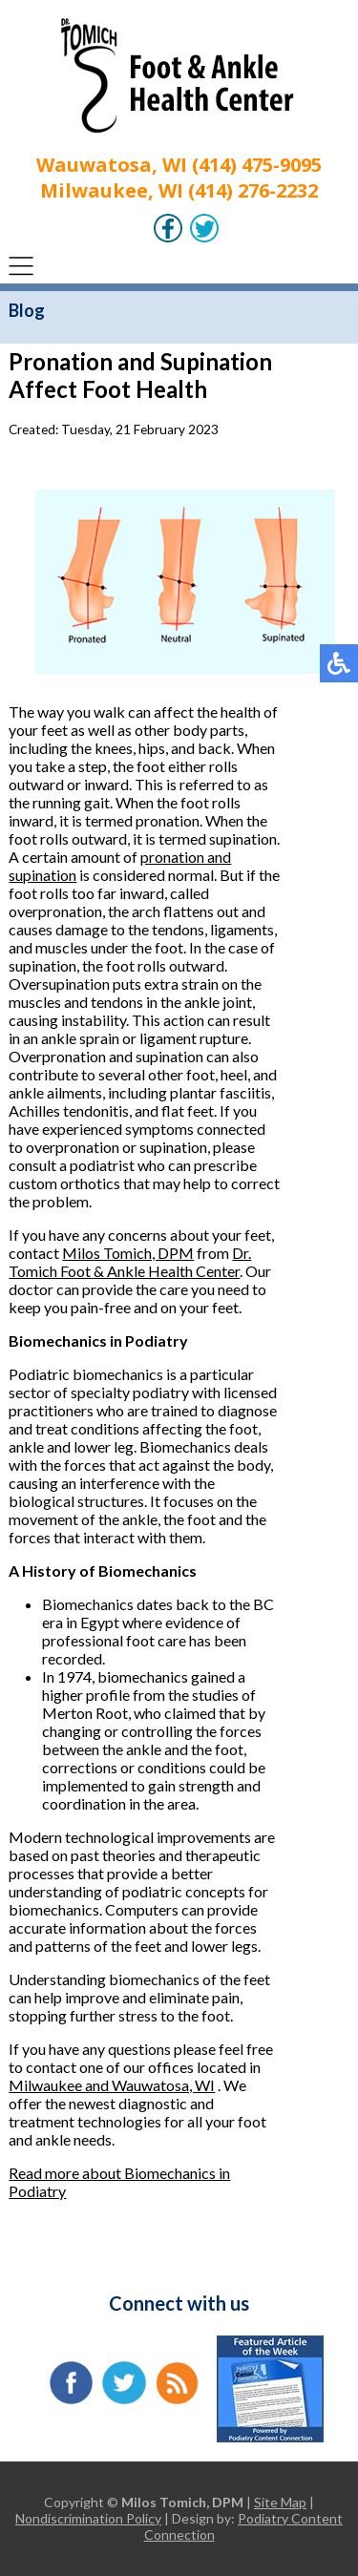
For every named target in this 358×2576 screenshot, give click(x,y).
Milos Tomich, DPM (128, 1253)
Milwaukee (47, 2085)
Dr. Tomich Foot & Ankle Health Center (130, 1262)
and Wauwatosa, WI (150, 2085)
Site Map (280, 2502)
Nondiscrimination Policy (88, 2518)
